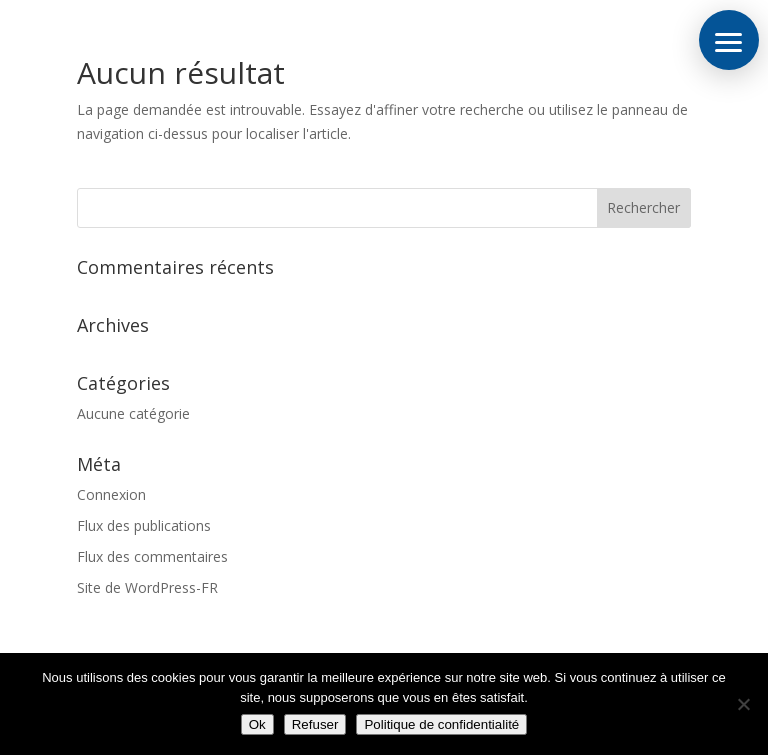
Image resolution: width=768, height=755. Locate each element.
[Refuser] (743, 704)
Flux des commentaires (152, 556)
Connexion (111, 494)
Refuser (315, 724)
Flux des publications (144, 525)
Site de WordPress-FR (147, 587)
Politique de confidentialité (441, 724)
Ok (257, 724)
